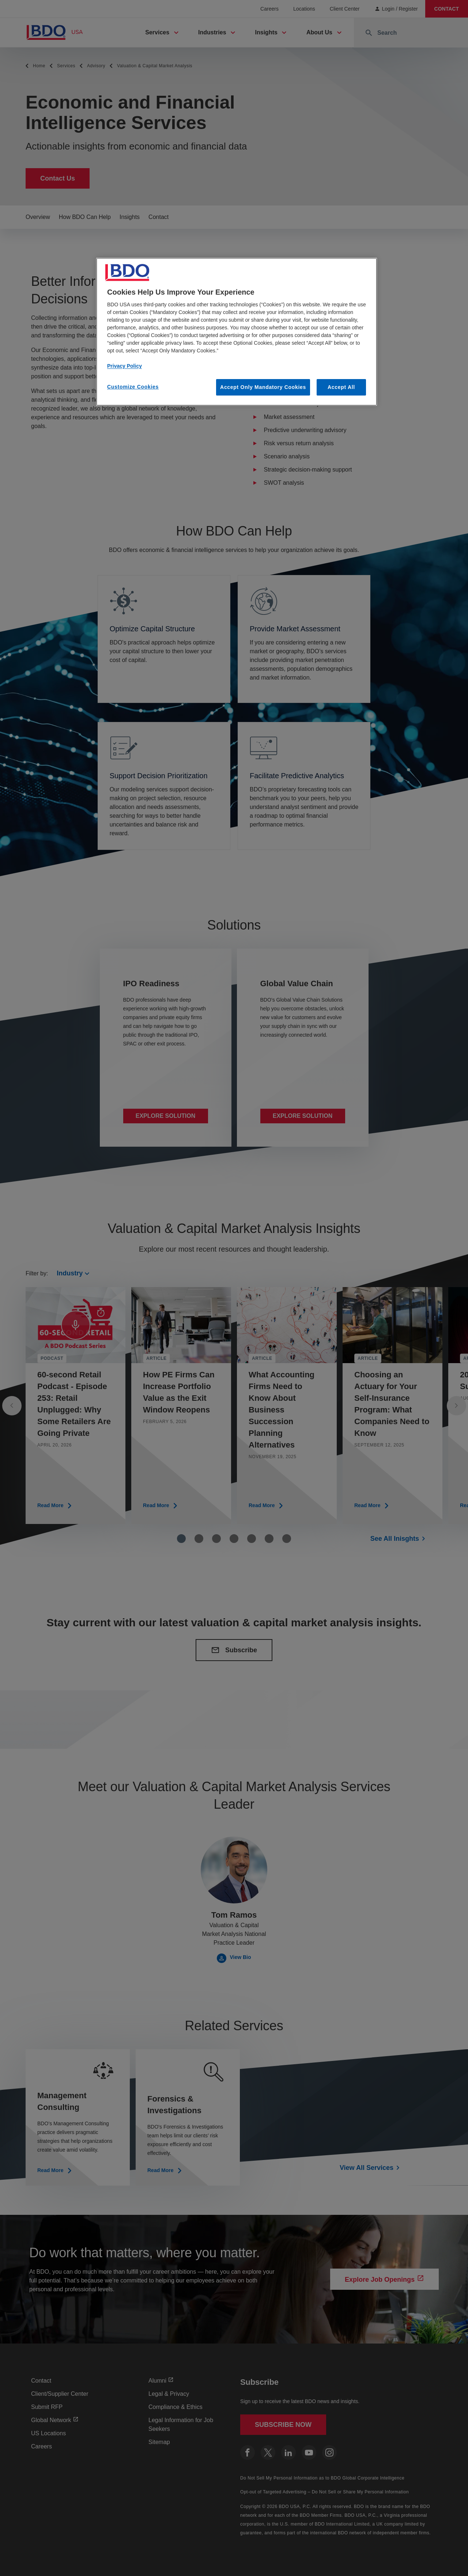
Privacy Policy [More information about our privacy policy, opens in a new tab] (124, 366)
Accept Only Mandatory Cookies (263, 387)
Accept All (341, 387)
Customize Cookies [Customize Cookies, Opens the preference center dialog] (133, 387)
